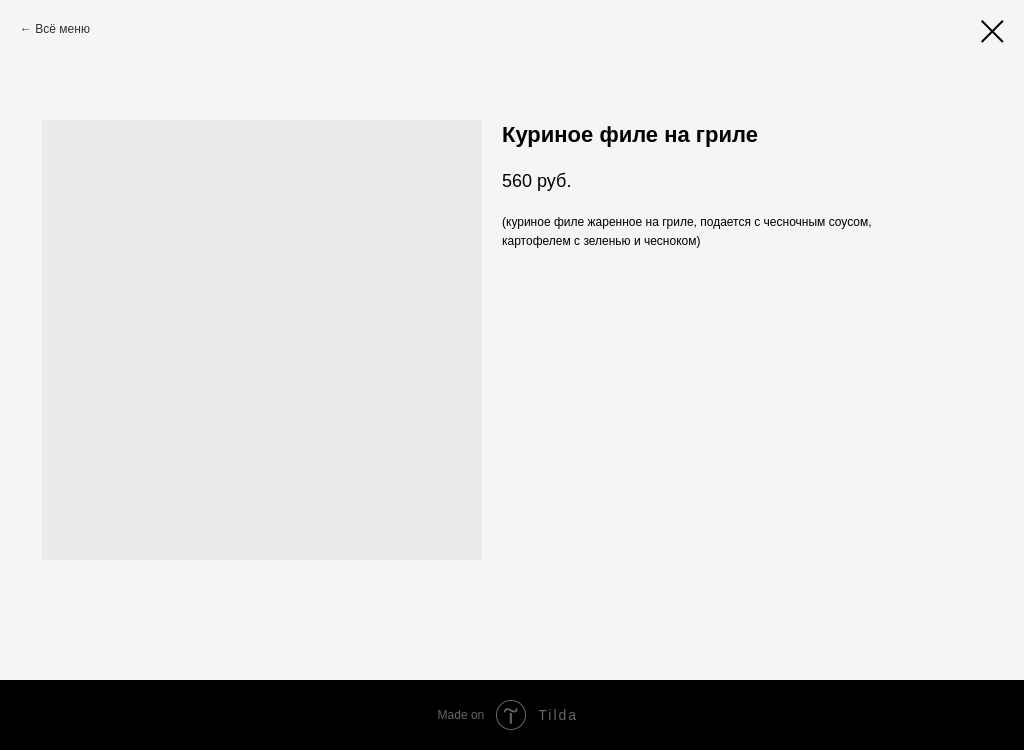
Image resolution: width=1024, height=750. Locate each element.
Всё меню (62, 29)
